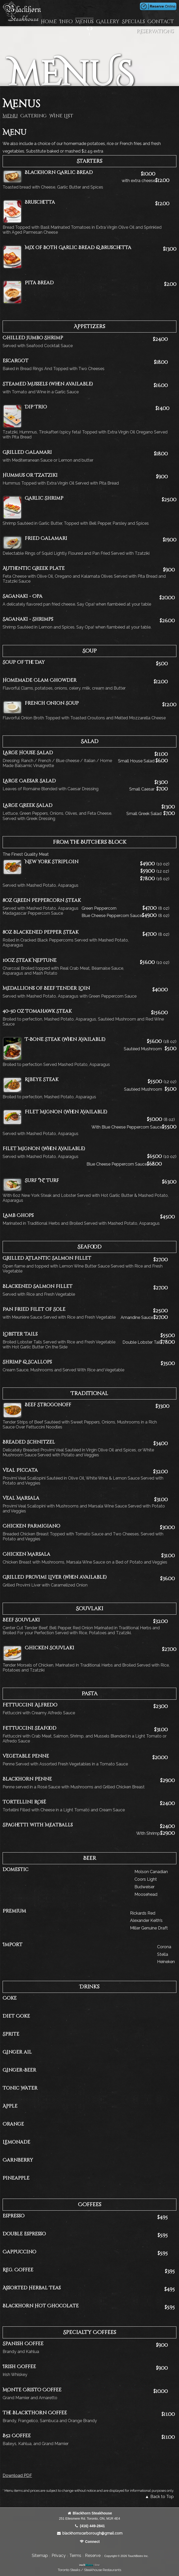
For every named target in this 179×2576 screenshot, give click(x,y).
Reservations (155, 31)
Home (49, 21)
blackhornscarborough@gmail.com (89, 2533)
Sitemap (40, 2555)
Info (66, 21)
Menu (10, 116)
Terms (75, 2555)
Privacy (59, 2555)
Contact (160, 21)
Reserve (93, 2555)
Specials (133, 21)
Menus (84, 21)
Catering (33, 116)
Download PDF (17, 2475)
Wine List (61, 116)
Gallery (107, 21)
